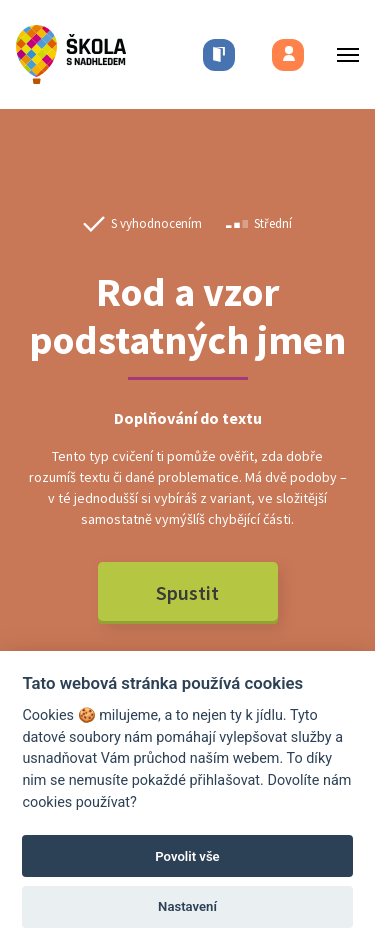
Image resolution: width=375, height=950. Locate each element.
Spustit (187, 592)
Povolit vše (187, 856)
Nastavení (187, 906)
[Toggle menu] (342, 54)
